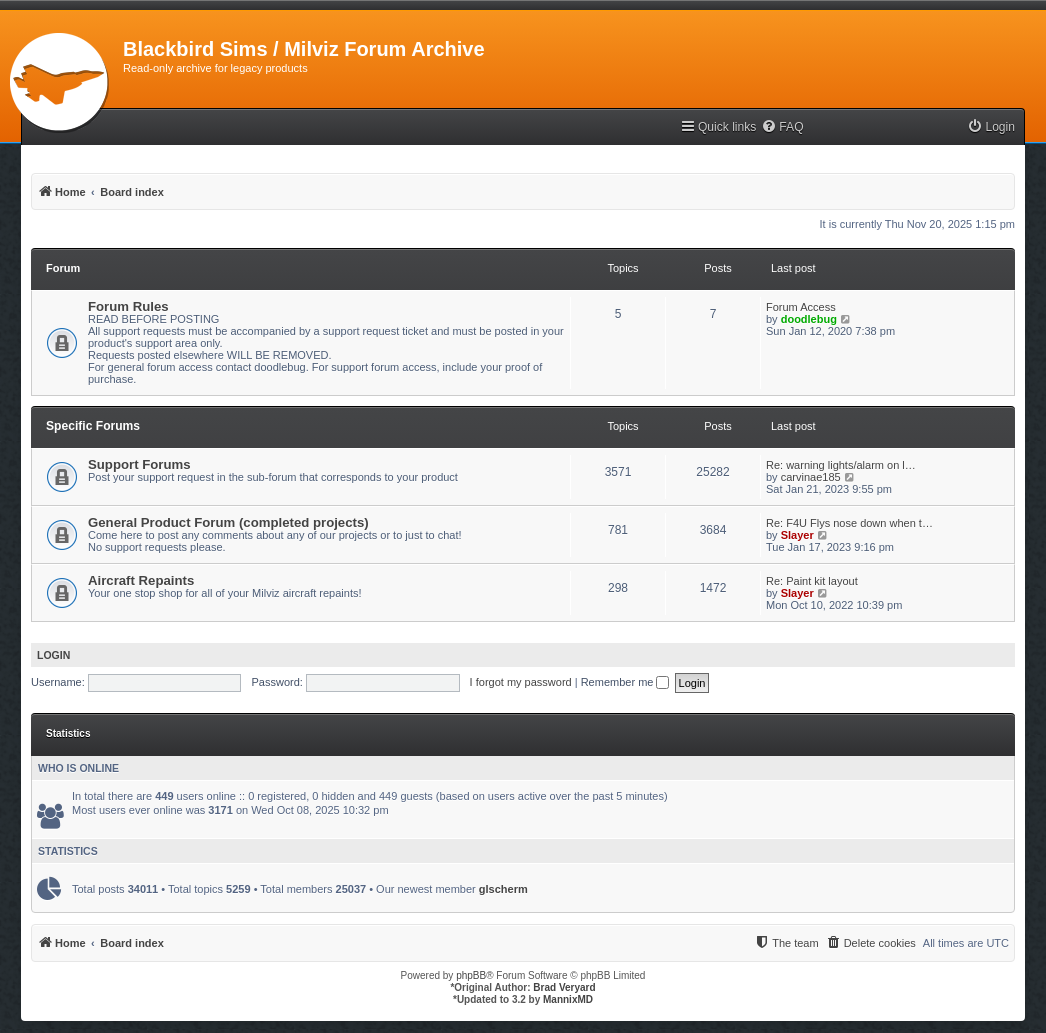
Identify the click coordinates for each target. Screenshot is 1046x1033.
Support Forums (139, 464)
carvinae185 (811, 477)
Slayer (797, 535)
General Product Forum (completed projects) (228, 522)
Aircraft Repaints (141, 580)
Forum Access (801, 307)
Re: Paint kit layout (812, 581)
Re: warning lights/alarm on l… (841, 465)
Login (53, 655)
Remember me (625, 682)
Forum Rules (128, 306)
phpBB (471, 975)
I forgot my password (521, 682)
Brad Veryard (564, 987)
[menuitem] (782, 127)
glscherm (503, 889)
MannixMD (568, 999)
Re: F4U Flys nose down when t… (849, 523)
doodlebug (809, 319)
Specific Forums (93, 426)
